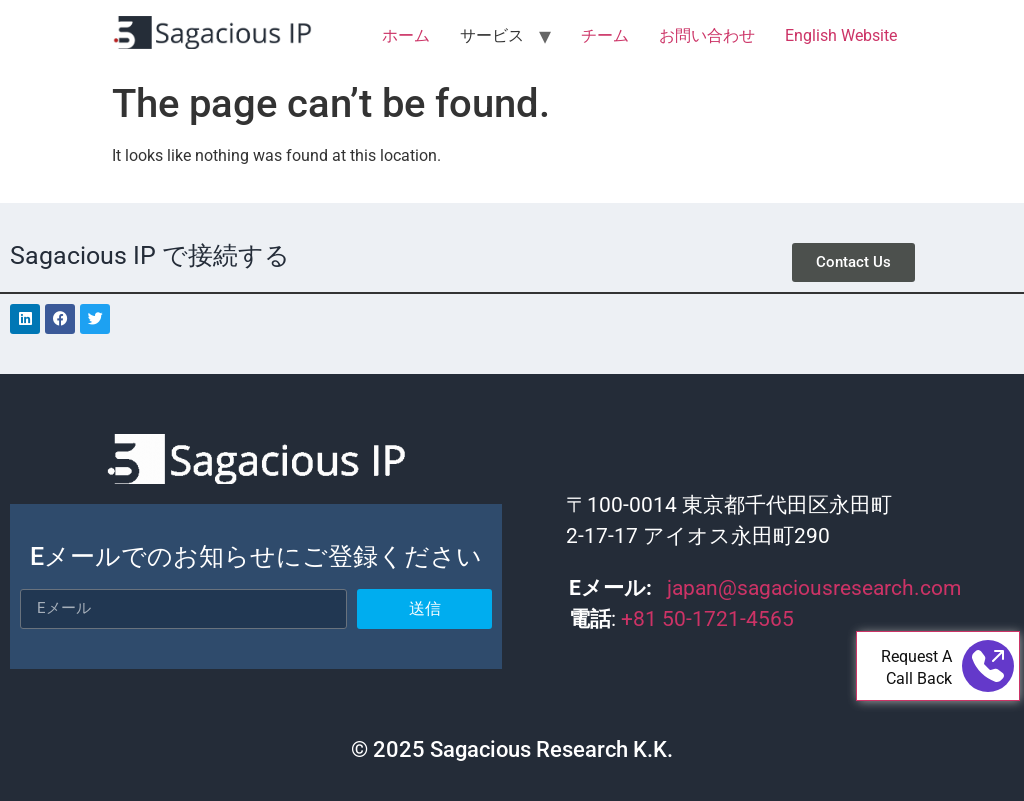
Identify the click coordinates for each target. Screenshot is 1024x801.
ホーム (406, 35)
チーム (605, 35)
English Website (841, 35)
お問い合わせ (707, 35)
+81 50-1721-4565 (710, 619)
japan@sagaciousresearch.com (814, 588)
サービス (492, 35)
